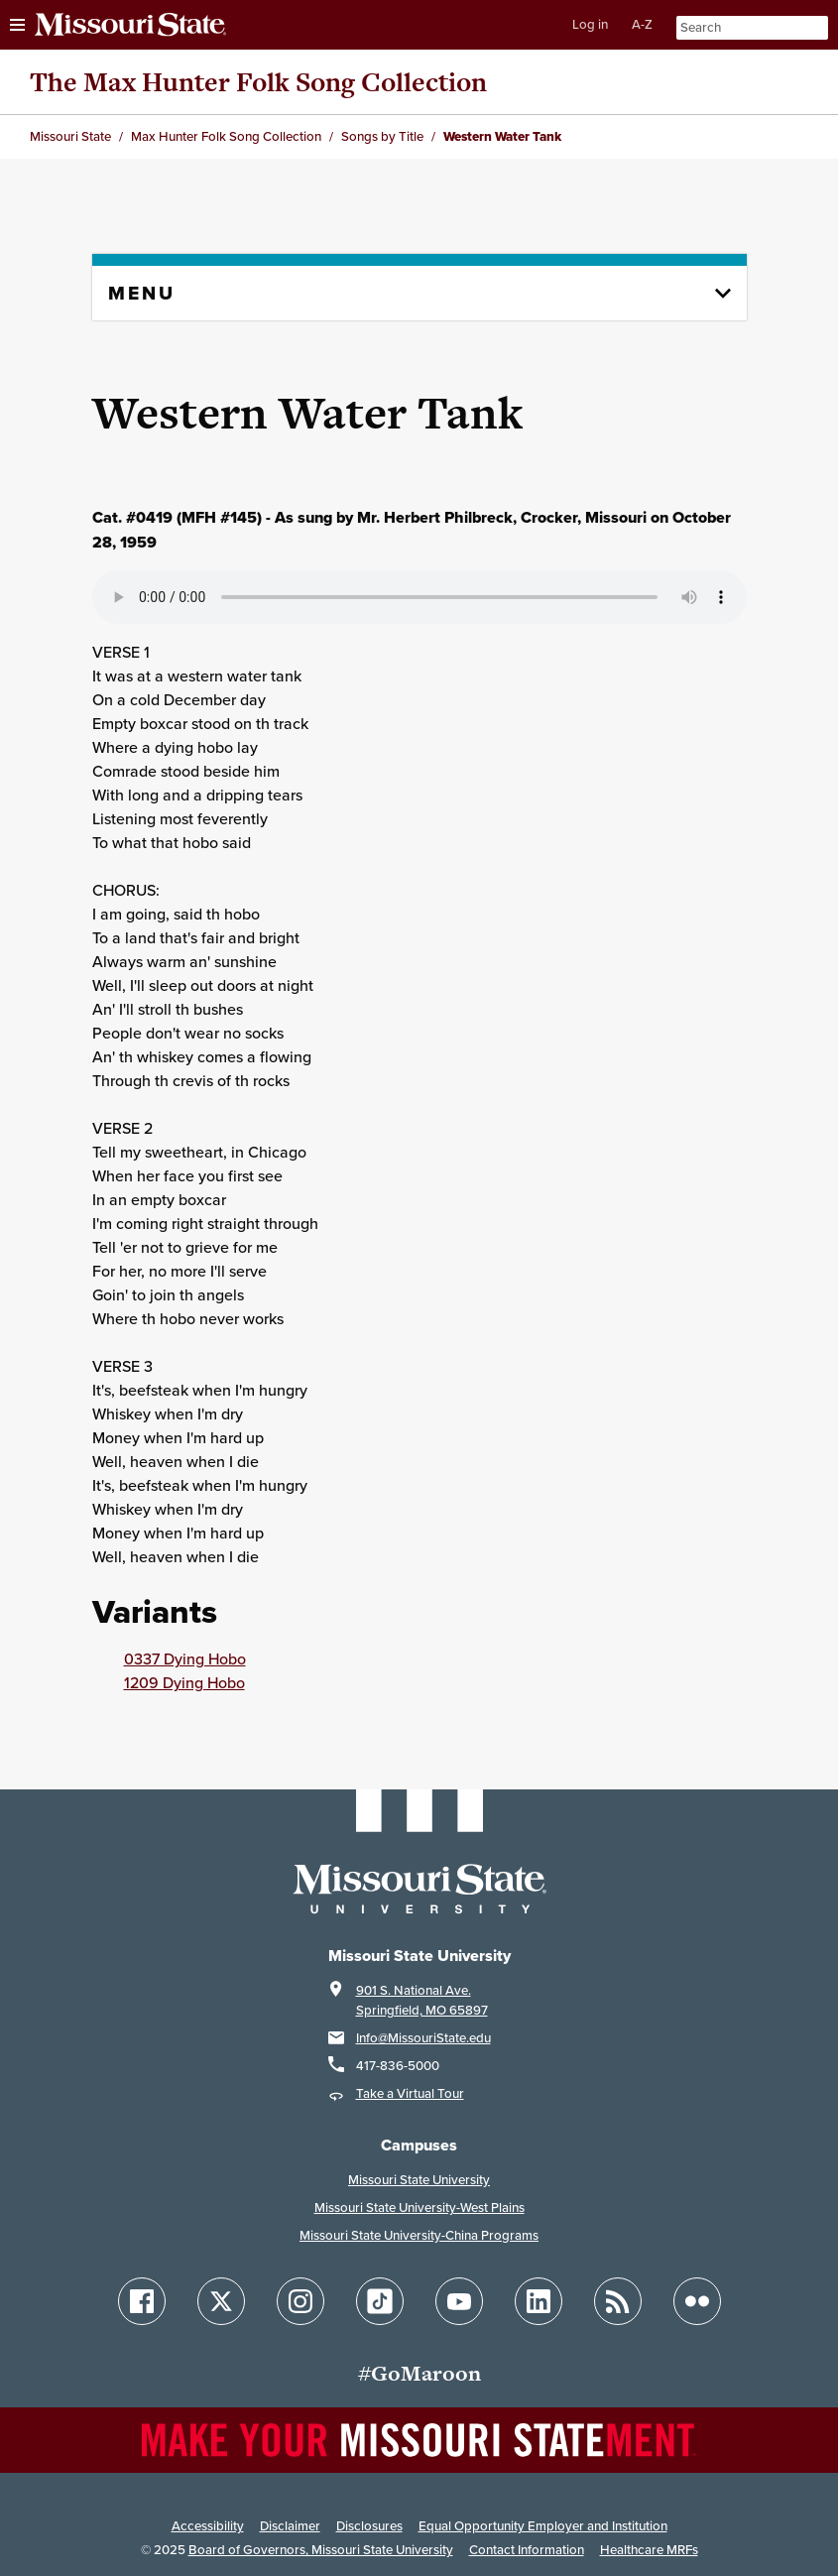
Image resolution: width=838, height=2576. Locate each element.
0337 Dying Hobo (185, 1658)
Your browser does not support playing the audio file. (419, 597)
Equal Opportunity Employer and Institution (543, 2525)
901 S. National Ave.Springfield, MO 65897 (422, 2000)
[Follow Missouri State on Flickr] (697, 2301)
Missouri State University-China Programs (419, 2235)
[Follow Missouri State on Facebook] (142, 2301)
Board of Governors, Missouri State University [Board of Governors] (320, 2549)
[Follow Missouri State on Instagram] (300, 2301)
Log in (590, 24)
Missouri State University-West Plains (419, 2207)
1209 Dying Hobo (184, 1682)
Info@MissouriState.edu (423, 2037)
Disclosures (369, 2525)
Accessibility (208, 2525)
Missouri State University (419, 2179)
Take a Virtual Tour (410, 2093)
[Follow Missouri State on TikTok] (380, 2301)
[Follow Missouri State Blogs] (618, 2301)
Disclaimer (290, 2525)
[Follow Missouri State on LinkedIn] (538, 2301)
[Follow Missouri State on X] (221, 2301)
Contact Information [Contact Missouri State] (526, 2549)
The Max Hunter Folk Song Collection (258, 81)
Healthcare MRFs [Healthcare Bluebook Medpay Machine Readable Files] (649, 2549)
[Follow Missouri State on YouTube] (459, 2301)
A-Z (642, 24)
